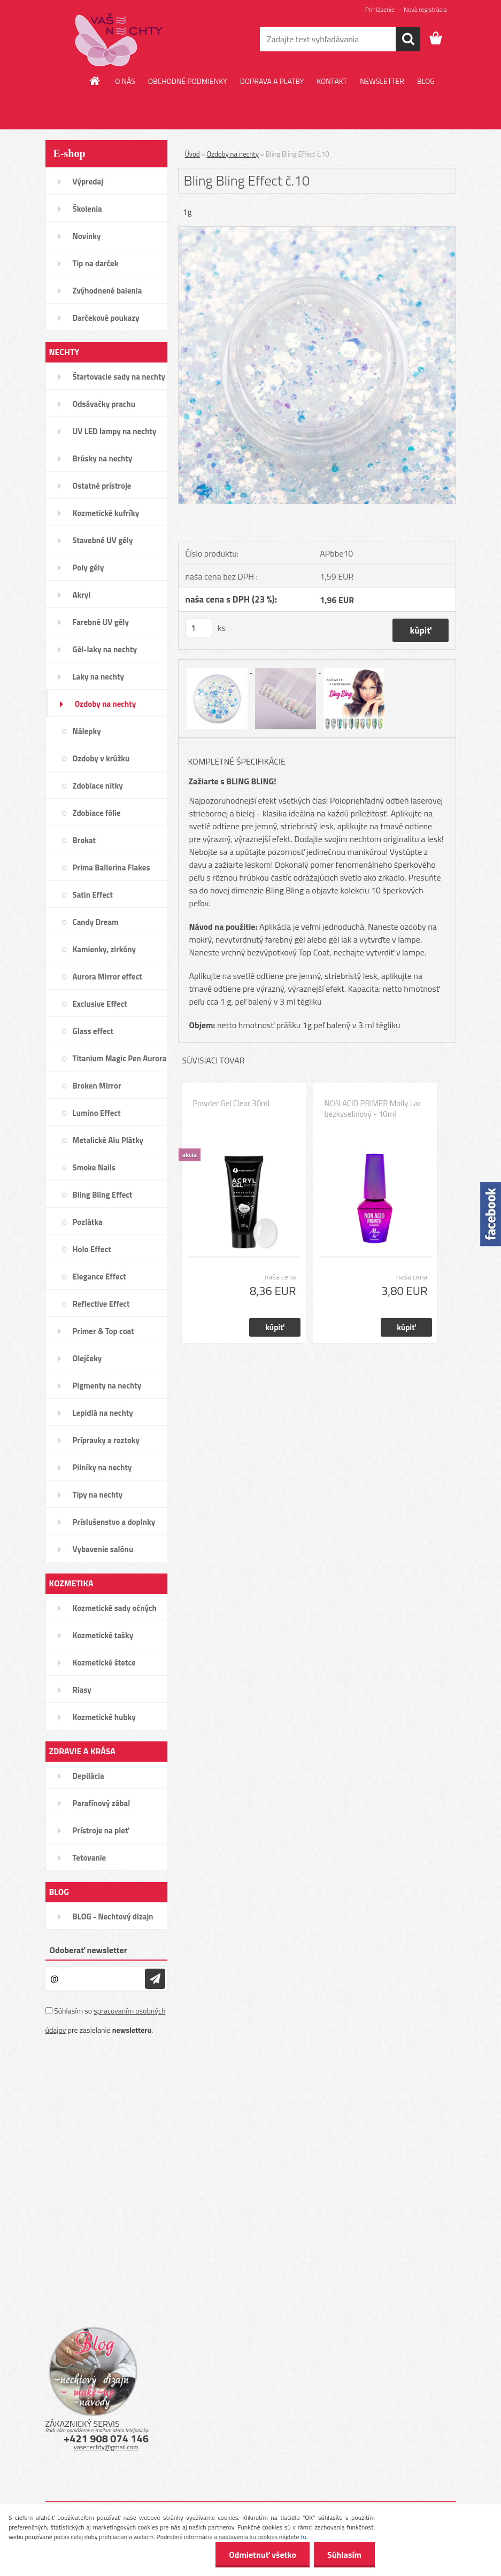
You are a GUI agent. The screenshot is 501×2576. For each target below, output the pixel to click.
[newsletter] (155, 1978)
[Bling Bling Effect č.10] (317, 231)
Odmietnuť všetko (262, 2554)
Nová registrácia (425, 9)
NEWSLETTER (382, 81)
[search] (408, 39)
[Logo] (118, 39)
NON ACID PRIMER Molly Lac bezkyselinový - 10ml (373, 1109)
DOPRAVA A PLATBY (272, 81)
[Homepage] (95, 80)
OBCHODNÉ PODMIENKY (187, 81)
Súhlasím (344, 2554)
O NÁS (125, 81)
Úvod (192, 154)
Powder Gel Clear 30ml (231, 1103)
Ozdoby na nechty (233, 154)
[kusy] (199, 628)
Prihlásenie (380, 9)
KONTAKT (332, 81)
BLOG (426, 81)
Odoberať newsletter (88, 1949)
